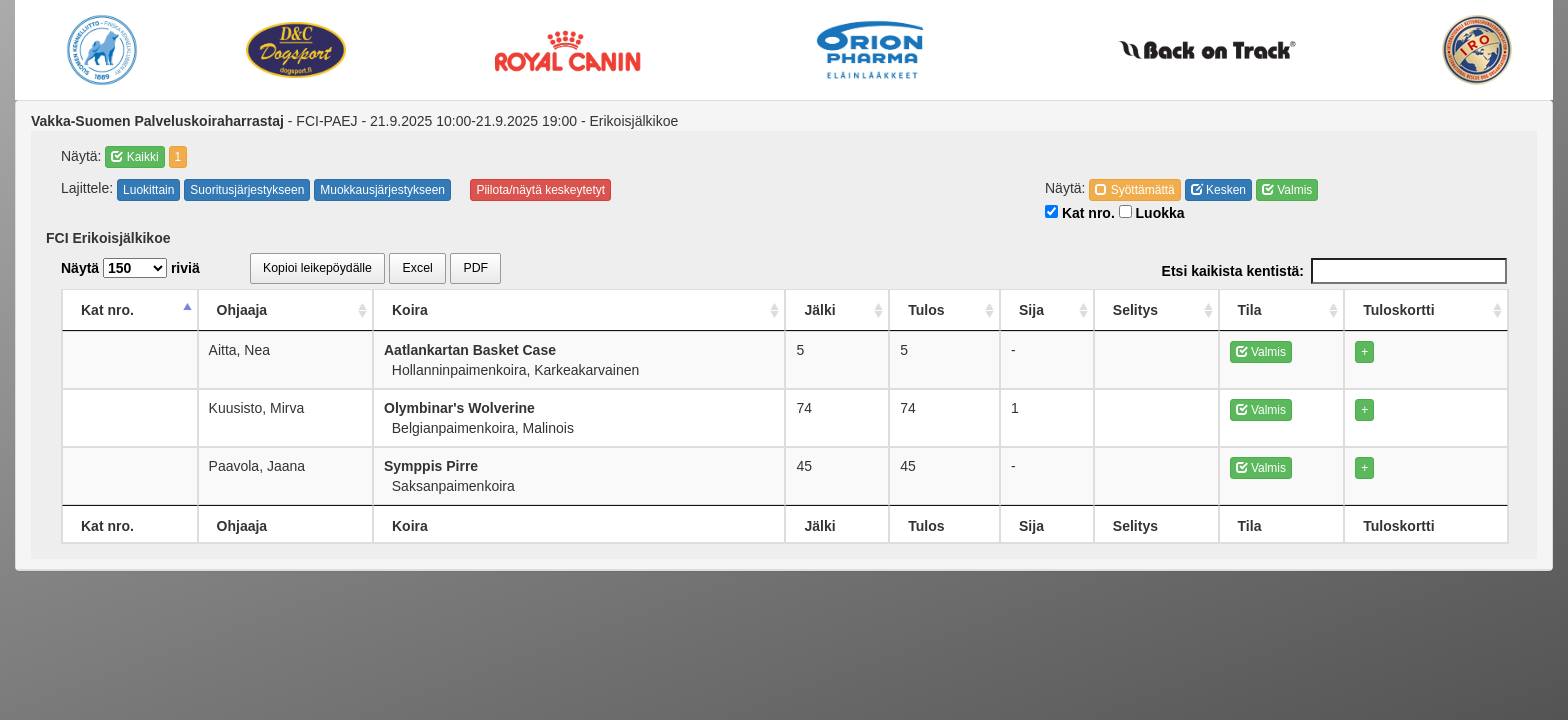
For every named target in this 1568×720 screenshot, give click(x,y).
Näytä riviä (130, 268)
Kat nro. (1080, 213)
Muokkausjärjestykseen (382, 190)
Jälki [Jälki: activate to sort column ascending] (827, 310)
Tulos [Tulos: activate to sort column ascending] (934, 310)
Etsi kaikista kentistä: (1334, 271)
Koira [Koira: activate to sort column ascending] (414, 310)
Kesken (1218, 190)
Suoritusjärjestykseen (247, 190)
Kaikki (134, 157)
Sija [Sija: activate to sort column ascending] (1040, 310)
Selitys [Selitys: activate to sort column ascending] (1145, 310)
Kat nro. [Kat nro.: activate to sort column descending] (107, 310)
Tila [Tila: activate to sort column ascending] (1260, 310)
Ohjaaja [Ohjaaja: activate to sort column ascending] (243, 310)
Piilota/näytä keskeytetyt (540, 190)
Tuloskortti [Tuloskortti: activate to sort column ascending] (1398, 310)
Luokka (1152, 213)
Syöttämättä (1134, 190)
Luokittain (148, 190)
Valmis (1287, 190)
